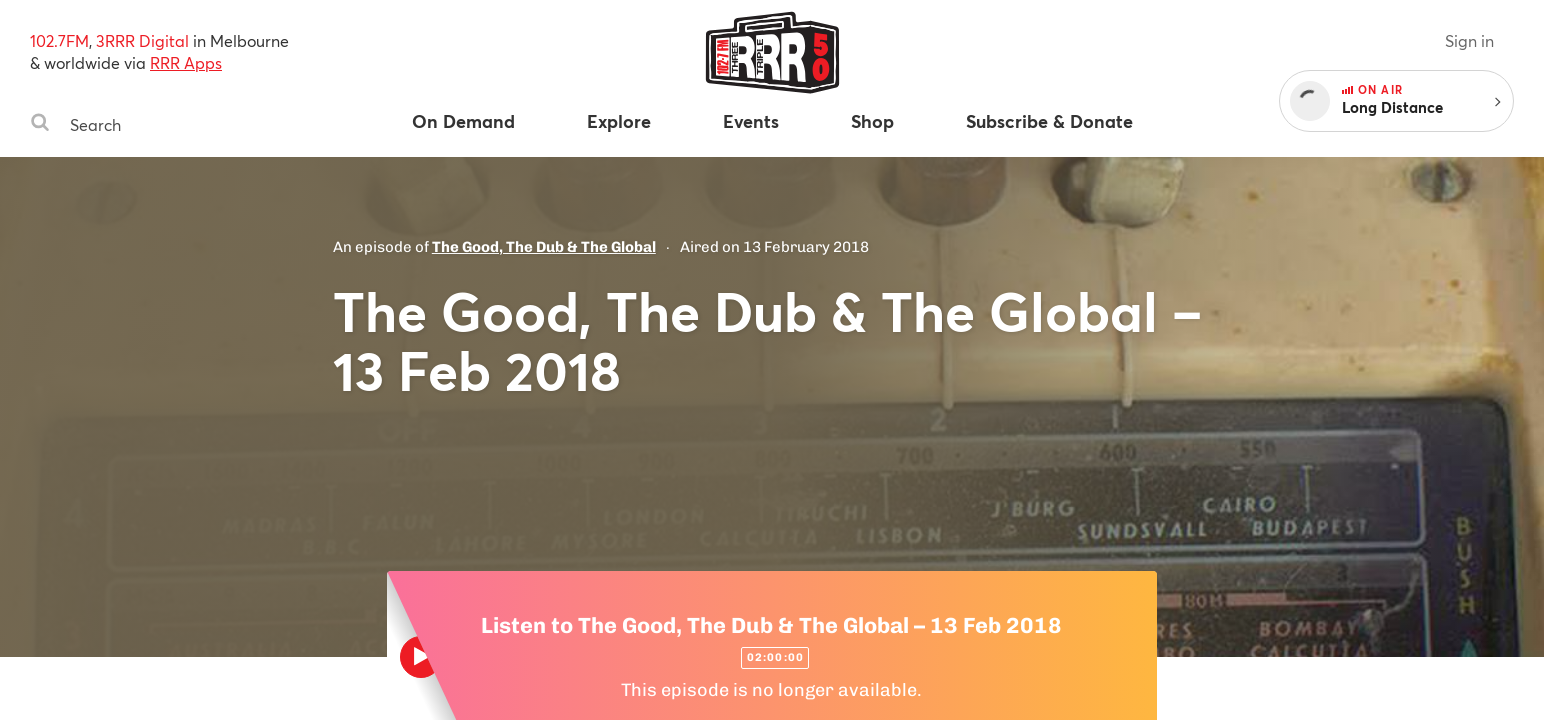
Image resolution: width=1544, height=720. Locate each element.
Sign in (1469, 40)
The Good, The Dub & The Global (544, 247)
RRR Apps (186, 62)
